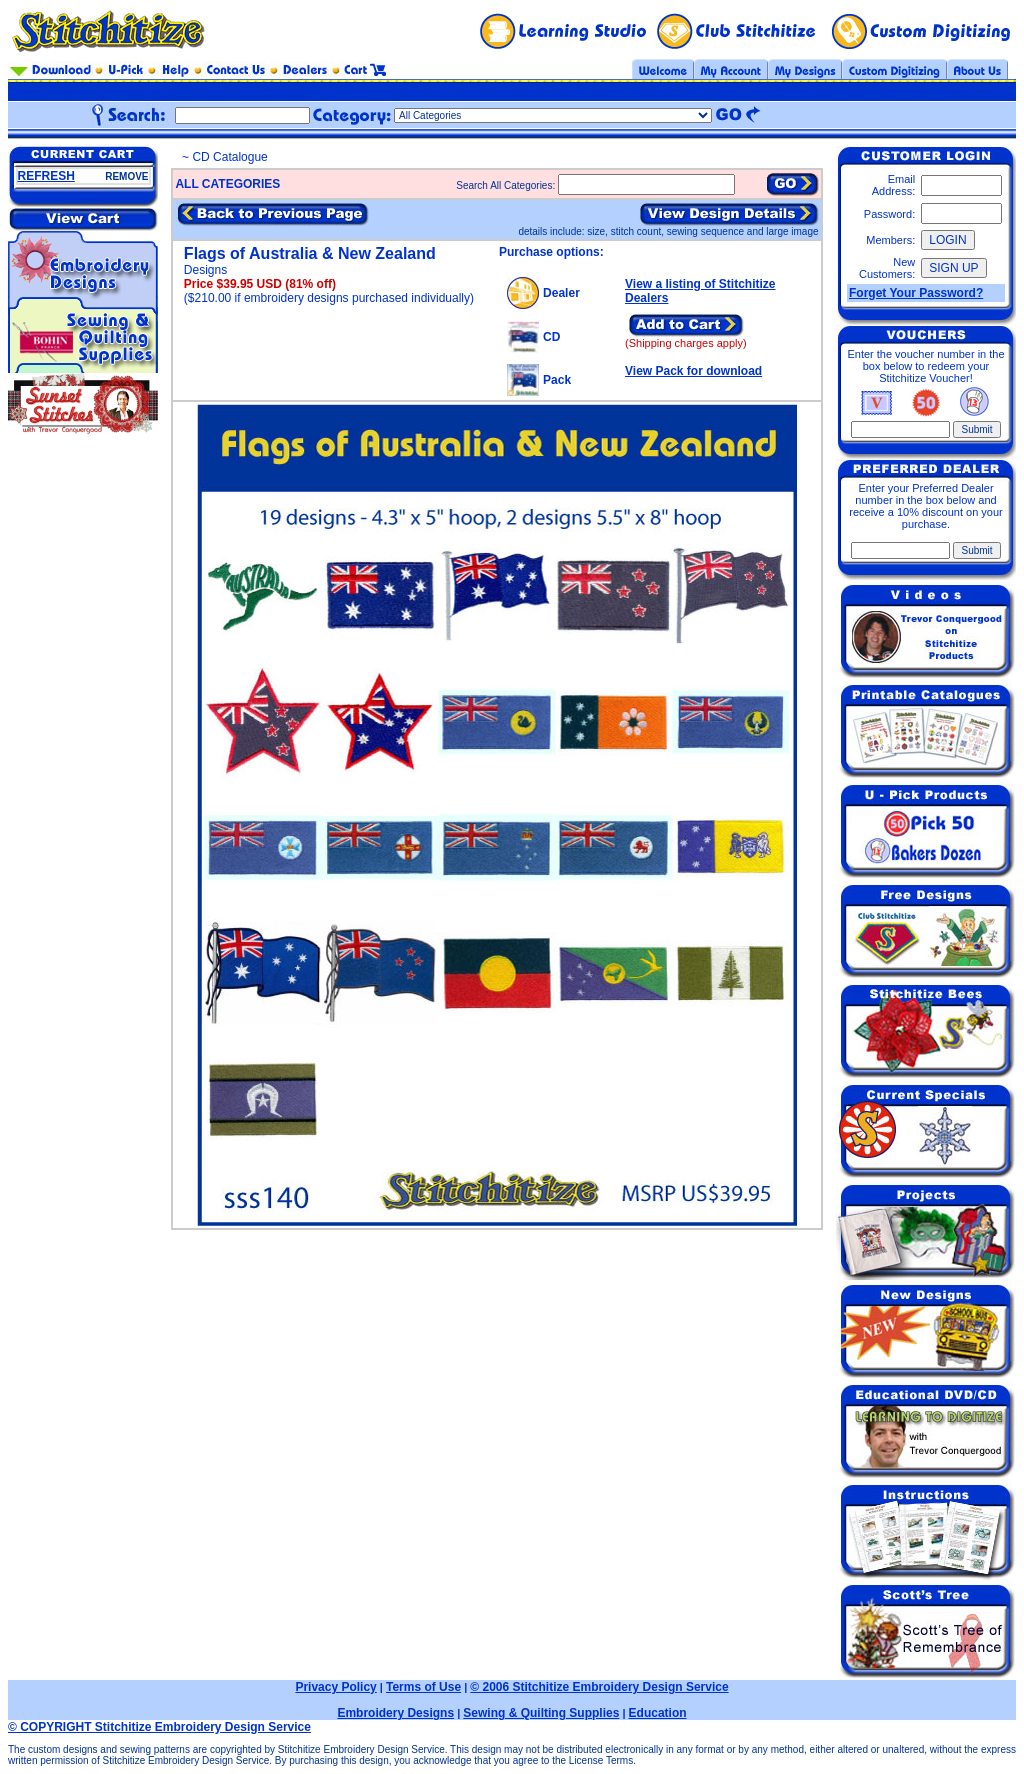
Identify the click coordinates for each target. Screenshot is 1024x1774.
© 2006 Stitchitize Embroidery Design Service (599, 1687)
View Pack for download (693, 371)
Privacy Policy (335, 1687)
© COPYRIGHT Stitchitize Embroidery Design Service (159, 1727)
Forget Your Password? (916, 293)
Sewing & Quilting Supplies (541, 1713)
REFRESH (46, 176)
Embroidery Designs (395, 1713)
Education (658, 1713)
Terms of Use (423, 1687)
